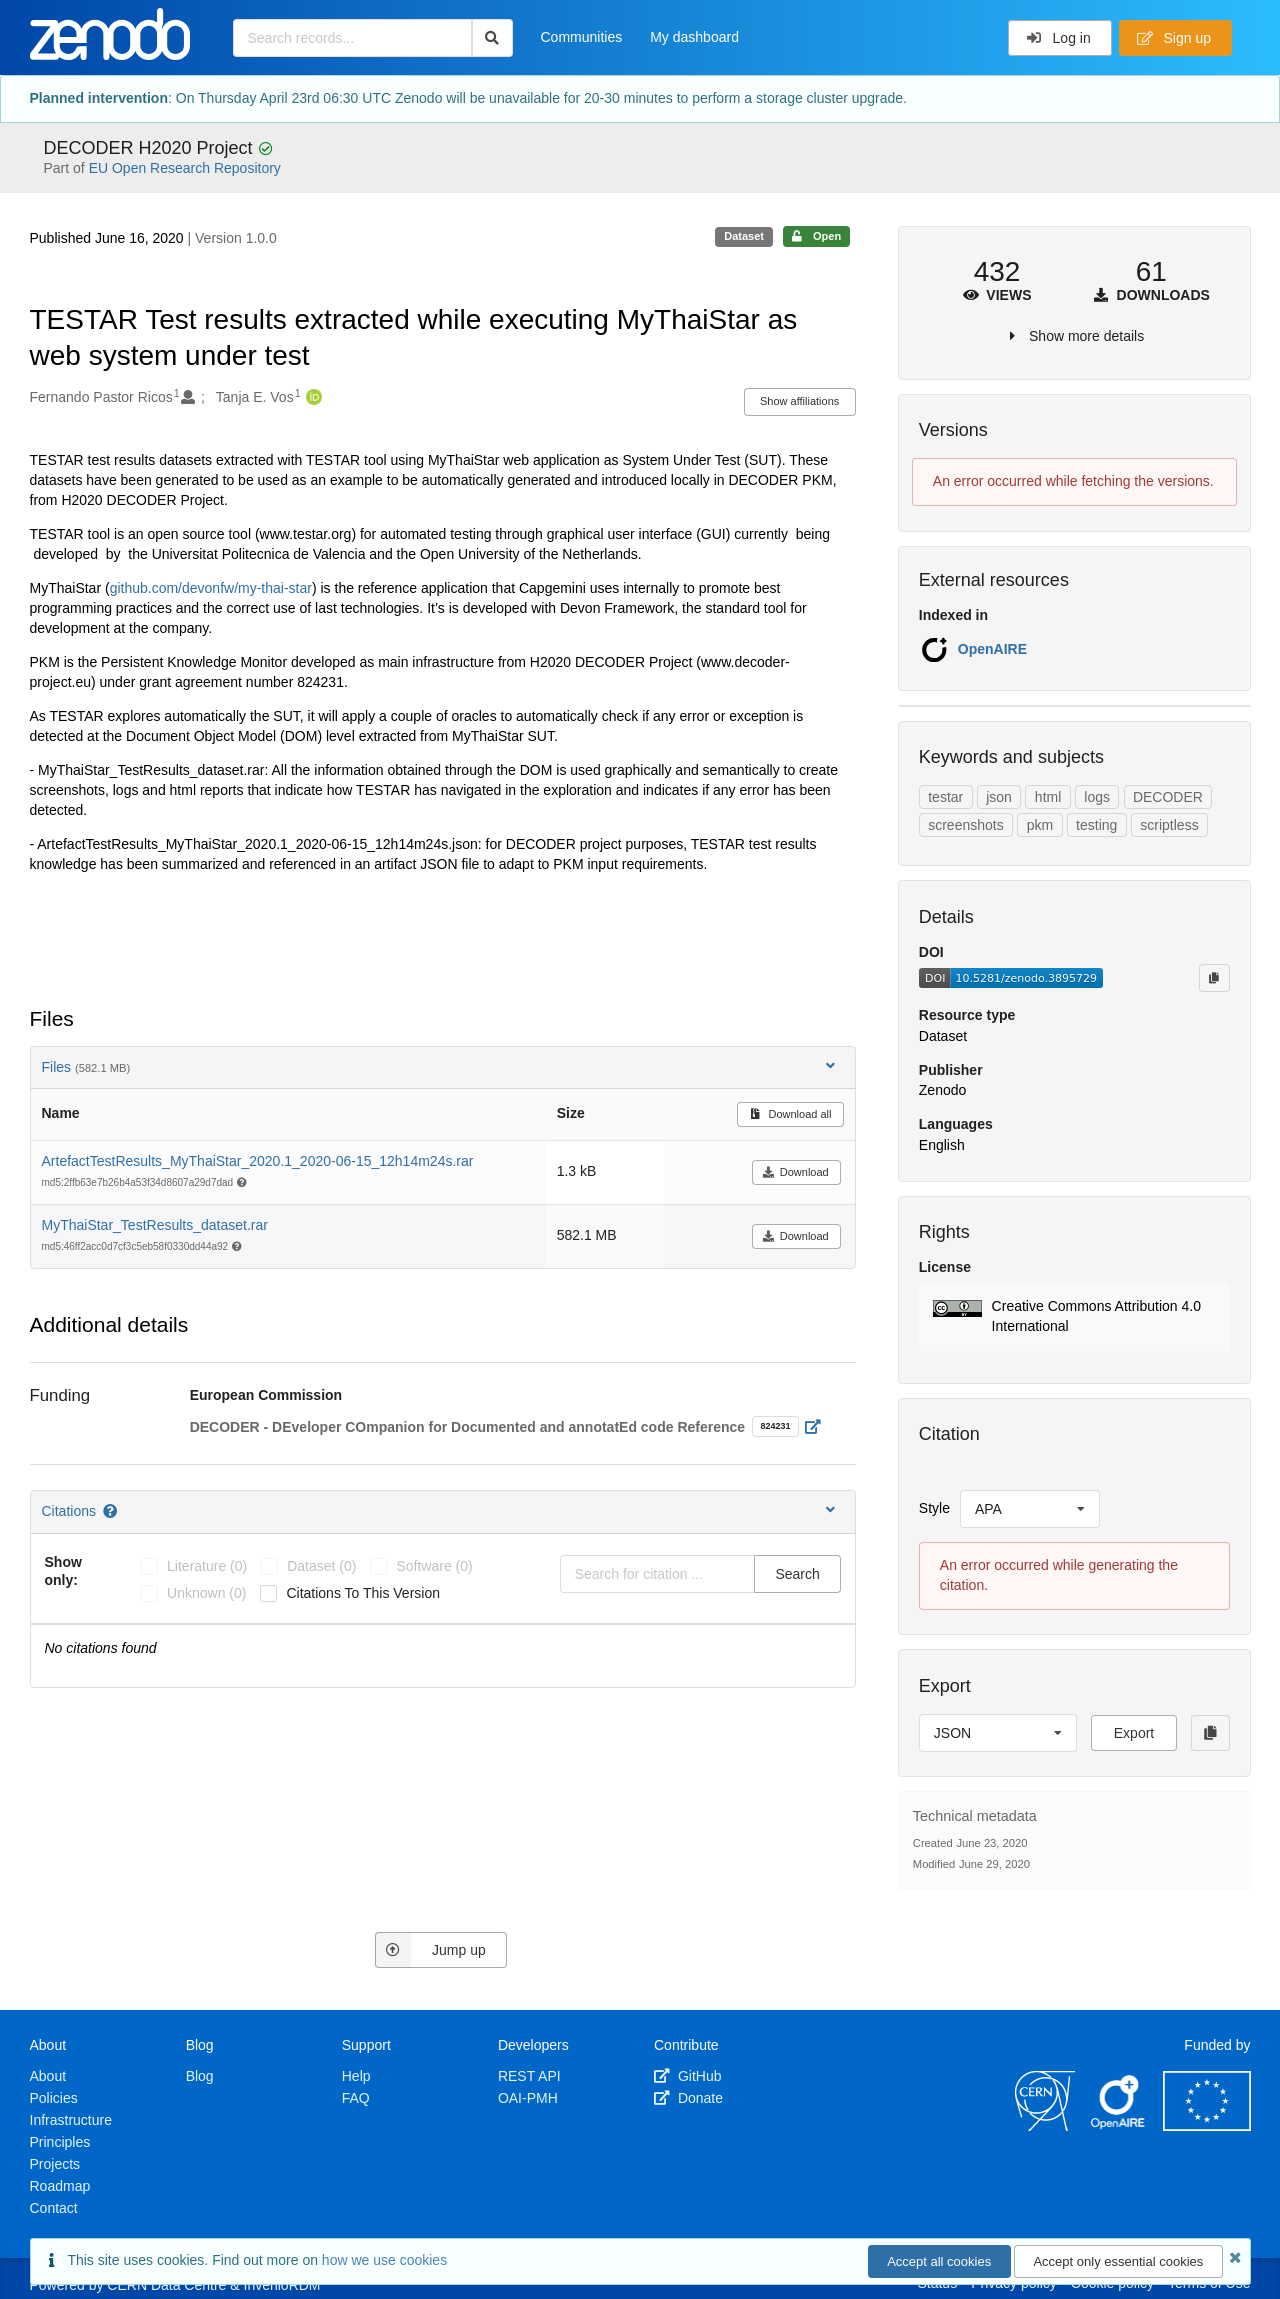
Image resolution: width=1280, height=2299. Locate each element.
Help (356, 2076)
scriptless (1169, 825)
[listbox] (1030, 1509)
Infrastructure (71, 2120)
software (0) (434, 1566)
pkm (1040, 825)
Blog (200, 2076)
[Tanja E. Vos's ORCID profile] (311, 398)
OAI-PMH (528, 2098)
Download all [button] (790, 1114)
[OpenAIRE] (1119, 2126)
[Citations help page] (111, 1511)
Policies (54, 2098)
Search (797, 1574)
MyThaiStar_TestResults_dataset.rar (155, 1225)
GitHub (687, 2076)
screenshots (965, 825)
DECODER (1168, 797)
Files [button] (440, 1066)
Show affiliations (799, 401)
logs (1097, 797)
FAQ (356, 2098)
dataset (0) (321, 1566)
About (48, 2076)
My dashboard (694, 37)
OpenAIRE (992, 649)
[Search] (492, 38)
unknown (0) (206, 1593)
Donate (688, 2098)
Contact (54, 2208)
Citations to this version (363, 1593)
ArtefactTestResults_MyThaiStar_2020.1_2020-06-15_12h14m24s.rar (258, 1161)
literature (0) (207, 1566)
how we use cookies (384, 2260)
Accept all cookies (939, 2261)
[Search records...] (352, 38)
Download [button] (795, 1172)
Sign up (1174, 38)
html (1048, 797)
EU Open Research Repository (185, 168)
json (999, 797)
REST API (529, 2076)
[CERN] (1045, 2126)
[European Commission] (1207, 2126)
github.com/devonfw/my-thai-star (211, 588)
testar (945, 797)
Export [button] (1134, 1733)
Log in (1058, 38)
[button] (1074, 1317)
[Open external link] (817, 1427)
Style (934, 1508)
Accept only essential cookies (1118, 2261)
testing (1096, 825)
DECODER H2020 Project (151, 148)
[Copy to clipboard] (1214, 978)
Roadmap (60, 2186)
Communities (582, 37)
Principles (60, 2142)
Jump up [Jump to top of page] (430, 1950)
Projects (55, 2164)
